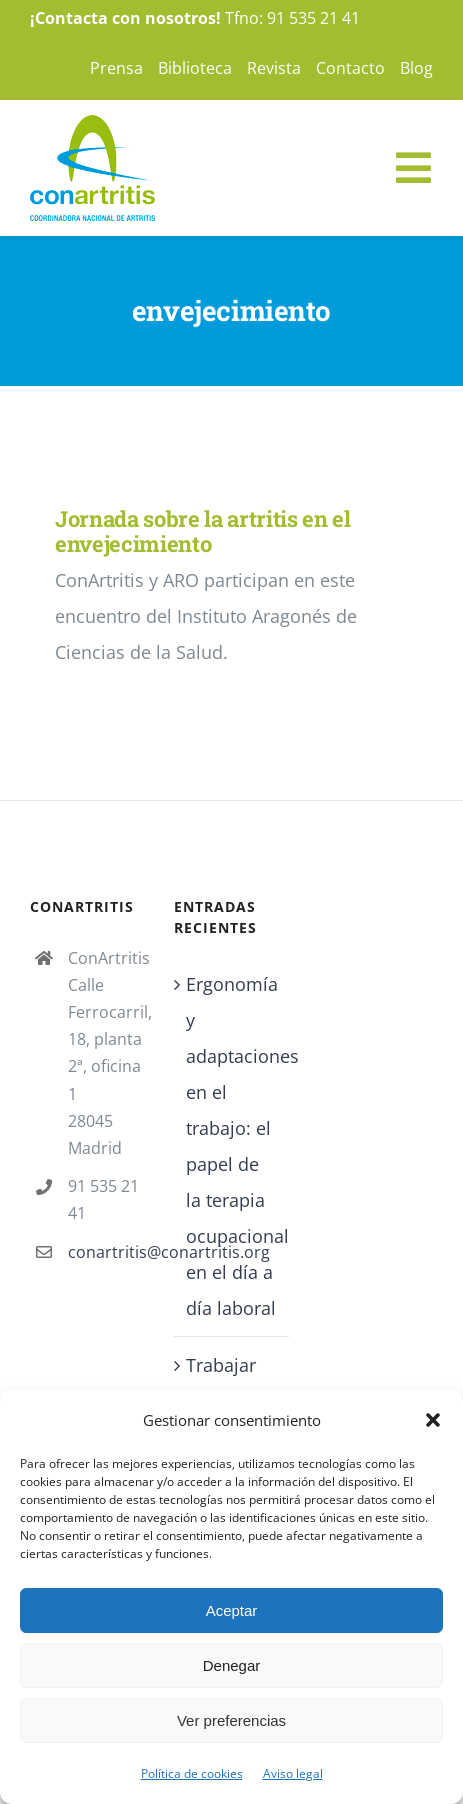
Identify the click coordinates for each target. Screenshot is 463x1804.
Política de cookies (192, 1773)
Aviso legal (293, 1773)
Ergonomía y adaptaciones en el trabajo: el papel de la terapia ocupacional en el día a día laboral (232, 1146)
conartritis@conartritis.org (106, 1252)
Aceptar (232, 1610)
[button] (433, 1420)
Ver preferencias (231, 1720)
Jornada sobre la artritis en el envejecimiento (203, 531)
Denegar (232, 1665)
